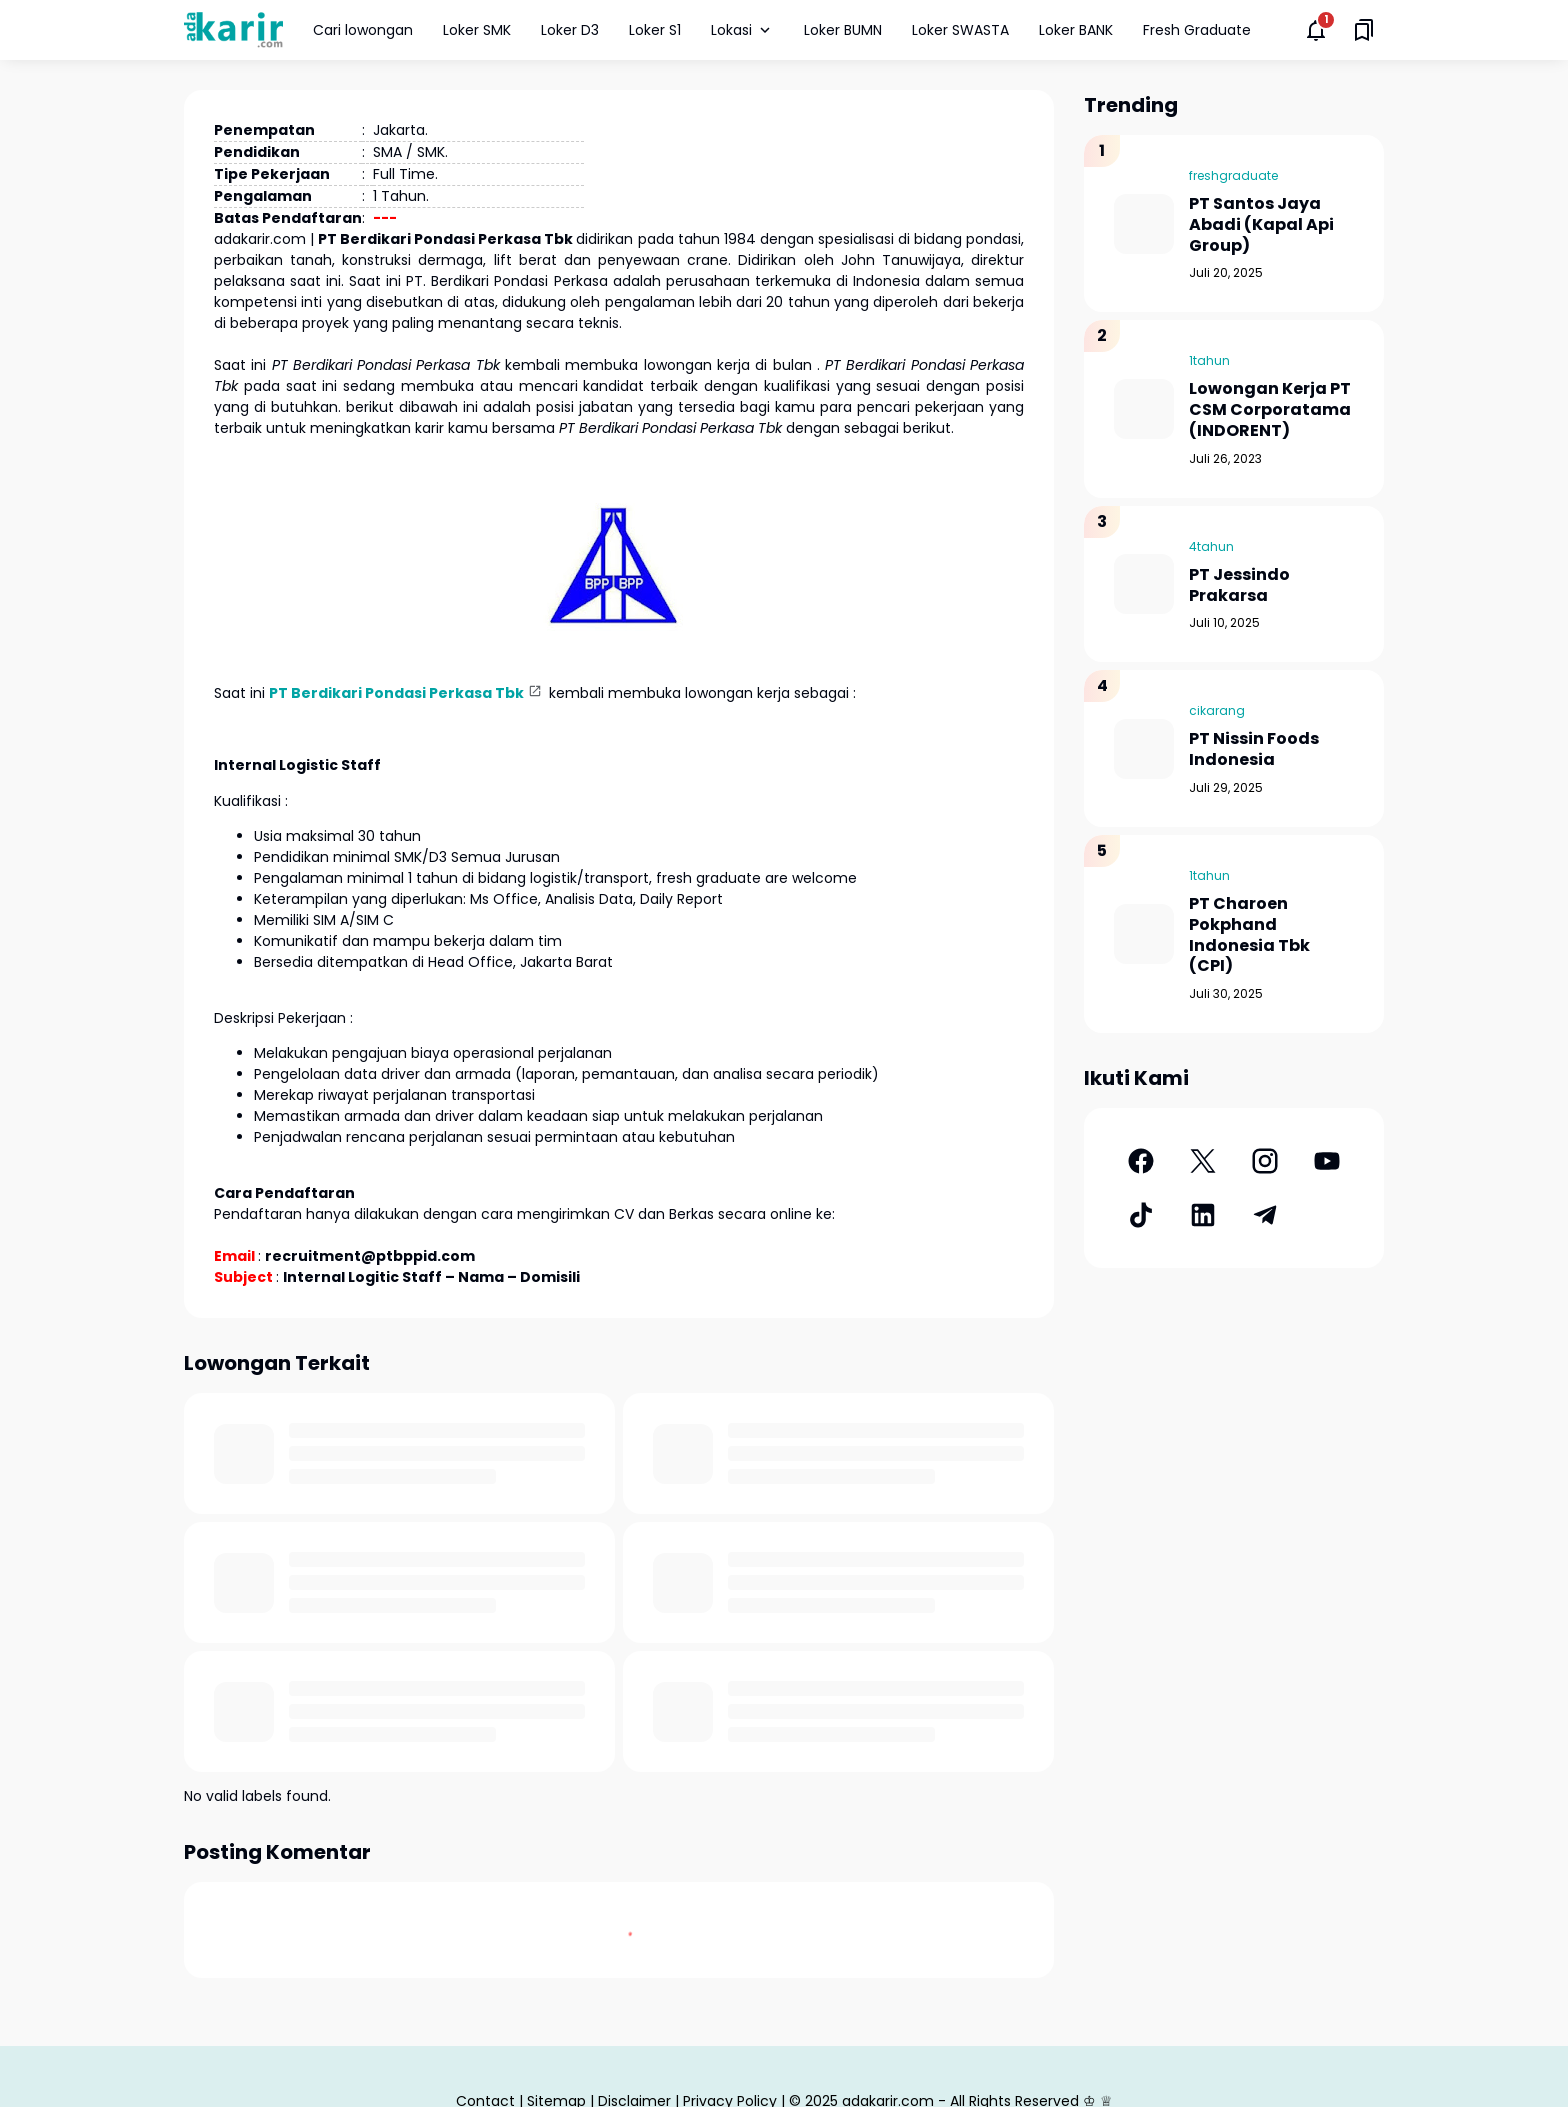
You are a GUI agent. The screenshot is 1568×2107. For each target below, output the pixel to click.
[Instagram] (1265, 1161)
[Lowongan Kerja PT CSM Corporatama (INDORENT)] (1144, 409)
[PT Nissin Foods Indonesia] (1144, 749)
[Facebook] (1141, 1161)
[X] (1203, 1161)
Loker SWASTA (960, 30)
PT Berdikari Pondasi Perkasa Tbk (396, 693)
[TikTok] (1141, 1215)
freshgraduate (1233, 175)
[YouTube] (1327, 1161)
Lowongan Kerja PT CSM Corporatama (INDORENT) (1270, 410)
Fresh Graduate (1197, 30)
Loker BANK (1076, 30)
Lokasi (742, 30)
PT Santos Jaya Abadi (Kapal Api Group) (1261, 225)
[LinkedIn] (1203, 1215)
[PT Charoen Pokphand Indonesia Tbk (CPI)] (1144, 934)
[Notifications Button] (1316, 30)
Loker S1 (655, 30)
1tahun (1209, 360)
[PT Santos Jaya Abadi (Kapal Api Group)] (1144, 224)
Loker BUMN (843, 30)
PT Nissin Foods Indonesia (1254, 750)
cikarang (1217, 710)
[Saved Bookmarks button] (1364, 30)
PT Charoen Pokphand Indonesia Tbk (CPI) (1249, 935)
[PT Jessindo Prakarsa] (1144, 584)
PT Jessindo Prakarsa (1239, 586)
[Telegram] (1265, 1215)
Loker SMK (477, 30)
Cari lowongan (363, 30)
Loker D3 (570, 30)
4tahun (1211, 546)
